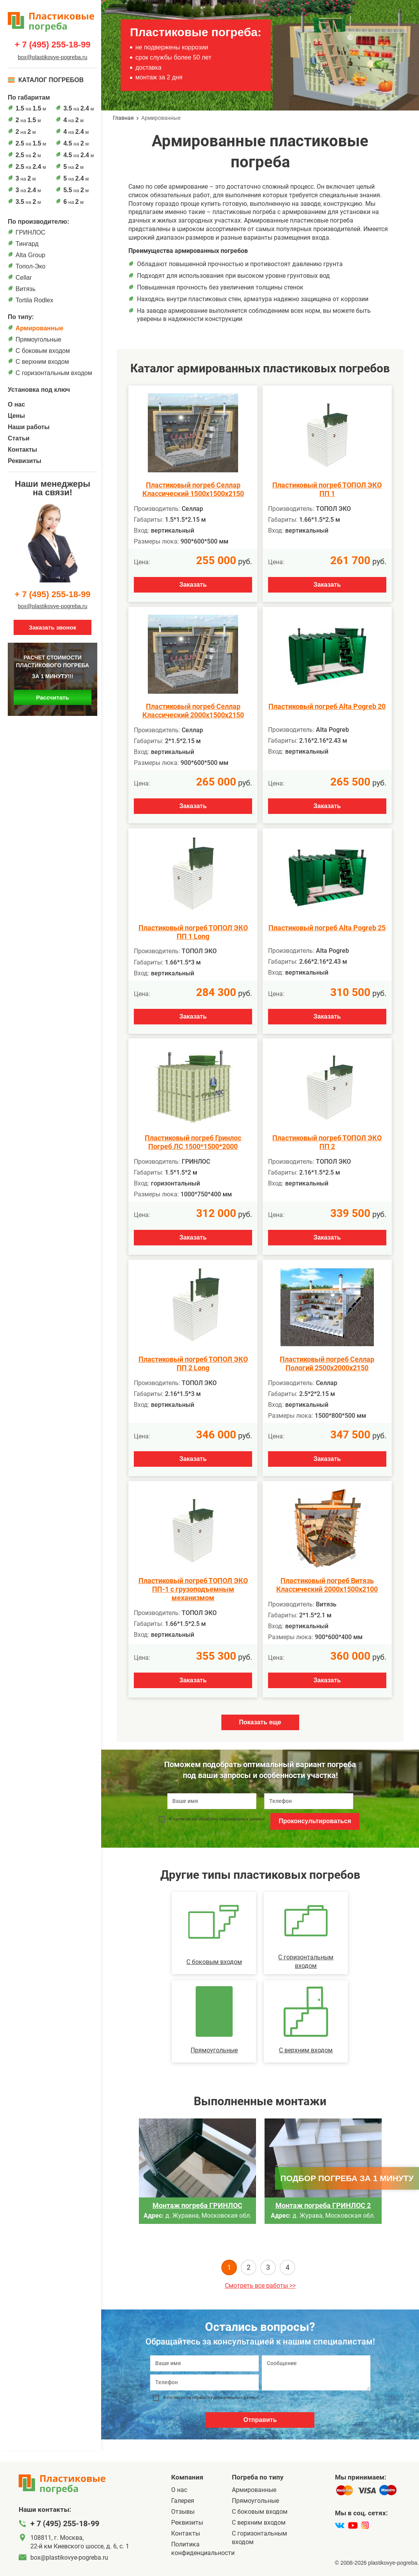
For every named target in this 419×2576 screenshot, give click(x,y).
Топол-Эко (31, 266)
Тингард (27, 243)
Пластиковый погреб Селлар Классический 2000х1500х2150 (193, 710)
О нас (16, 404)
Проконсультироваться (315, 1821)
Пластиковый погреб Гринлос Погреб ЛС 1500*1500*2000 (193, 1142)
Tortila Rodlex (34, 300)
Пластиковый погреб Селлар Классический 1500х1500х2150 (193, 489)
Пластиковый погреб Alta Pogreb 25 (327, 928)
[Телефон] (204, 2382)
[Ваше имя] (204, 2363)
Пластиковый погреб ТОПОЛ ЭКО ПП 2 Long (193, 1363)
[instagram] (365, 2525)
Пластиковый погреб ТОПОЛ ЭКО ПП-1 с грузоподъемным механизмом (193, 1589)
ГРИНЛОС (31, 232)
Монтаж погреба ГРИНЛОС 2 (323, 2205)
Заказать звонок (52, 627)
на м (31, 108)
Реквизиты (24, 461)
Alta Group (30, 255)
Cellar (24, 277)
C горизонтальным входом (54, 373)
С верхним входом (42, 361)
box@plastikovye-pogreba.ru (52, 57)
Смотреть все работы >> (260, 2285)
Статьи (19, 438)
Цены (16, 415)
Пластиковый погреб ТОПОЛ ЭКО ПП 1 (327, 489)
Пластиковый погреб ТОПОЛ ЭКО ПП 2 (327, 1142)
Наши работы (29, 427)
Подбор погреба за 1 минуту (347, 2178)
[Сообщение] (316, 2372)
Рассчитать (52, 697)
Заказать (193, 584)
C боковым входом (43, 350)
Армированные (39, 328)
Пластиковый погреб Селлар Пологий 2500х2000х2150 (327, 1363)
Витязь (25, 289)
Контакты (22, 449)
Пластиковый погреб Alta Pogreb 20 (327, 706)
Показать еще (260, 1722)
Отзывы (183, 2511)
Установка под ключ (39, 389)
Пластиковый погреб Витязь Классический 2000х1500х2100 (327, 1584)
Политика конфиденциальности (201, 2549)
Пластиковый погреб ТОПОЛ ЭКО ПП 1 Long (193, 932)
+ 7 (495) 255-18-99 (52, 44)
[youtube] (353, 2525)
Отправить (260, 2419)
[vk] (339, 2525)
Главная (123, 118)
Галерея (182, 2500)
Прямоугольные (38, 339)
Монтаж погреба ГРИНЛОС (197, 2205)
